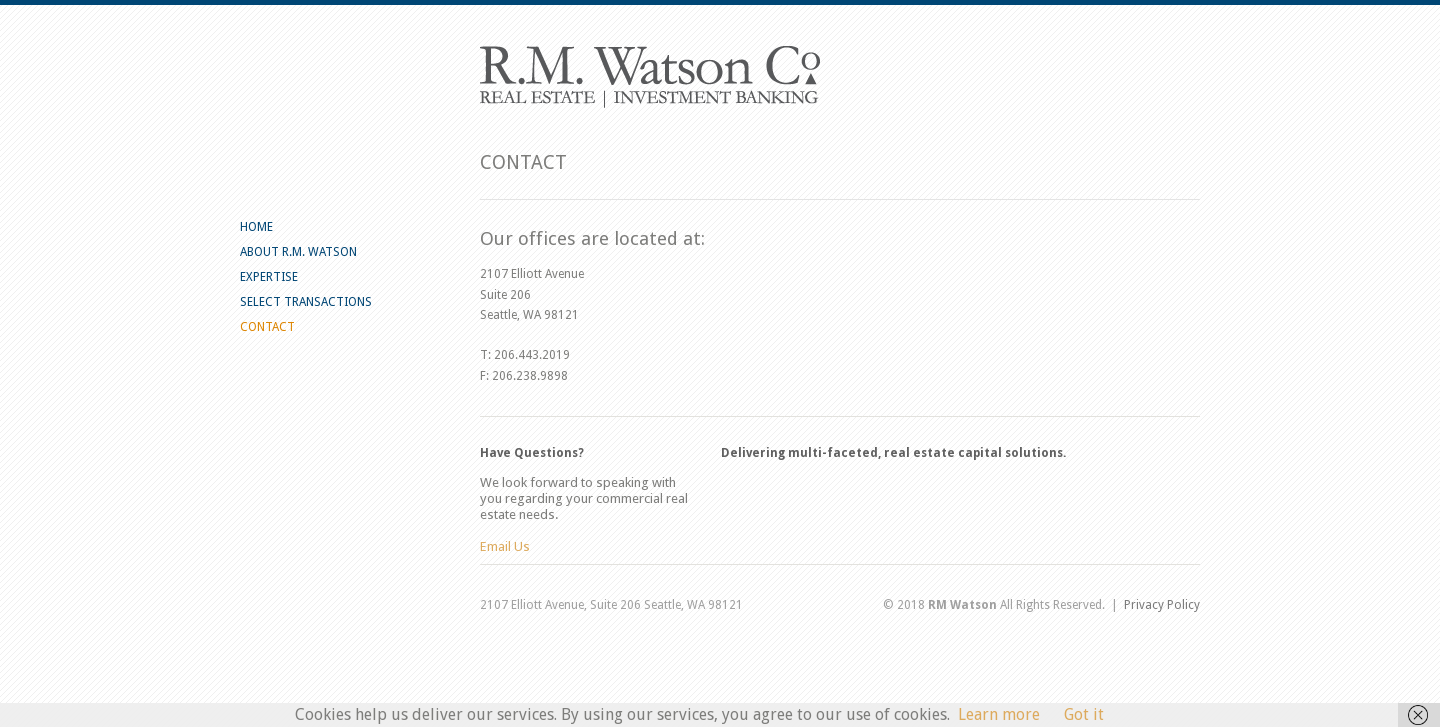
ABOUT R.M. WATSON (298, 252)
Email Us (505, 546)
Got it (1084, 714)
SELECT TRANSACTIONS (306, 302)
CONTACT (267, 327)
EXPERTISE (269, 277)
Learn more (999, 714)
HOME (256, 227)
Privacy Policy (1162, 605)
